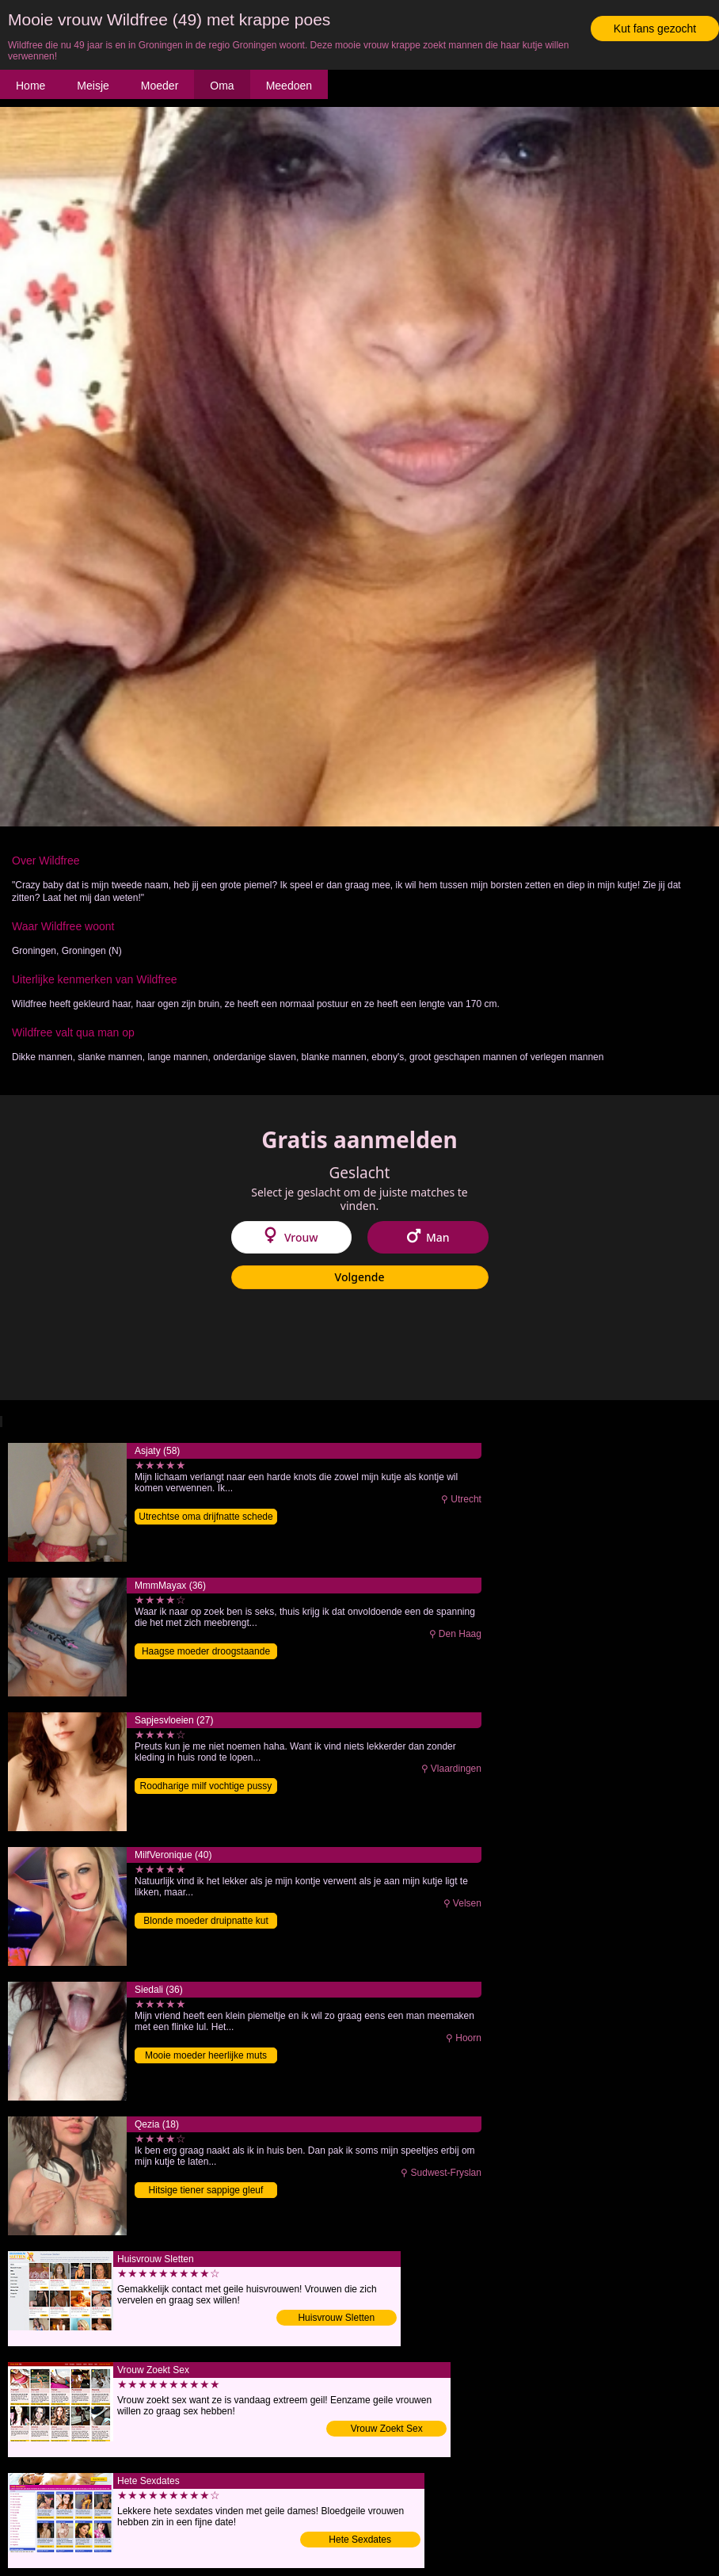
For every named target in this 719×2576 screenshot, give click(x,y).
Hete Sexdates (360, 2539)
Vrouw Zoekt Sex (387, 2428)
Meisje (92, 85)
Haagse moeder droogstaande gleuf (206, 1652)
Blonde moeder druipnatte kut (205, 1920)
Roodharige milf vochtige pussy (206, 1786)
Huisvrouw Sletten (336, 2317)
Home (30, 85)
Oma (222, 85)
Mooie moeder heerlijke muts (206, 2055)
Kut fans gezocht (655, 28)
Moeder (159, 85)
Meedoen (289, 85)
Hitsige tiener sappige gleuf (206, 2190)
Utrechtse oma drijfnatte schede (205, 1516)
